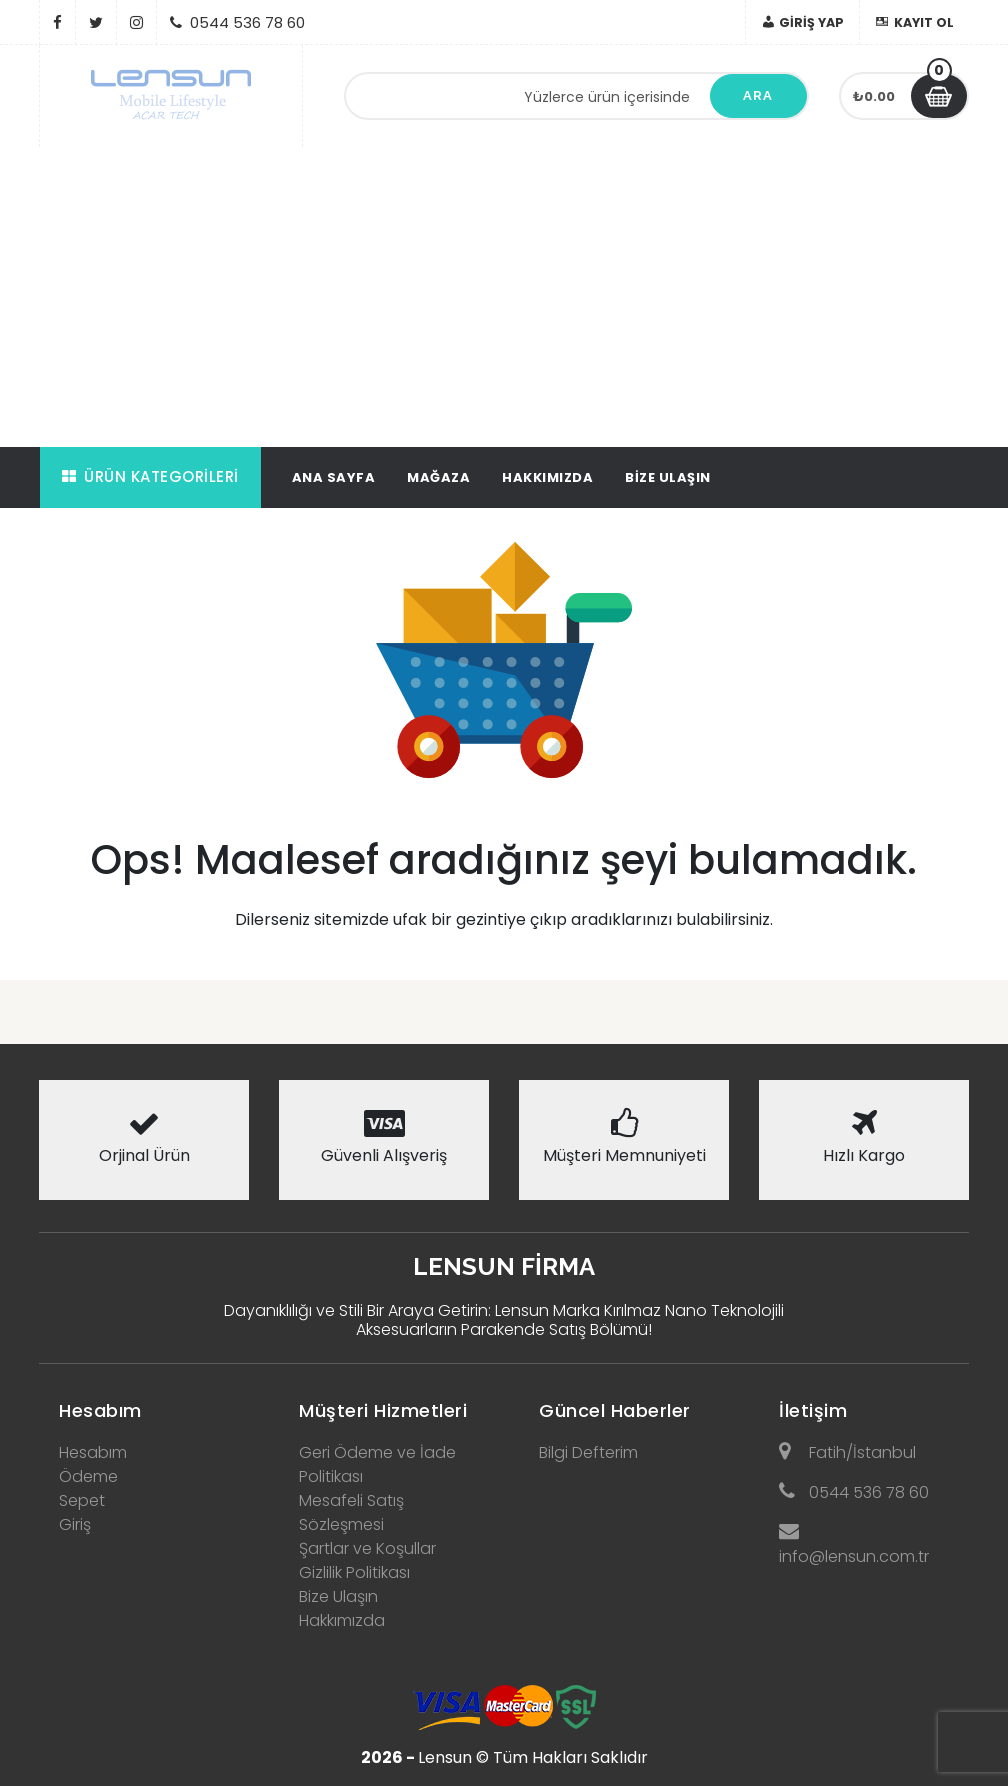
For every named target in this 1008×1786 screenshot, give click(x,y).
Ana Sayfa (334, 477)
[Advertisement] (504, 297)
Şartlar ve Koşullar (367, 1548)
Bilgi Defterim (588, 1452)
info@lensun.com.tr (854, 1544)
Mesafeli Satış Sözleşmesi (351, 1512)
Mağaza (438, 477)
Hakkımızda (547, 477)
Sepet (82, 1500)
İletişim (813, 1410)
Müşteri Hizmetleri (383, 1410)
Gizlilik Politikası (354, 1572)
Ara (758, 95)
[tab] (144, 1405)
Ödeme (88, 1476)
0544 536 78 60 (854, 1492)
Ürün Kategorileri (150, 476)
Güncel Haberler (615, 1410)
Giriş (75, 1524)
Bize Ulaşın (668, 477)
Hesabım (100, 1410)
